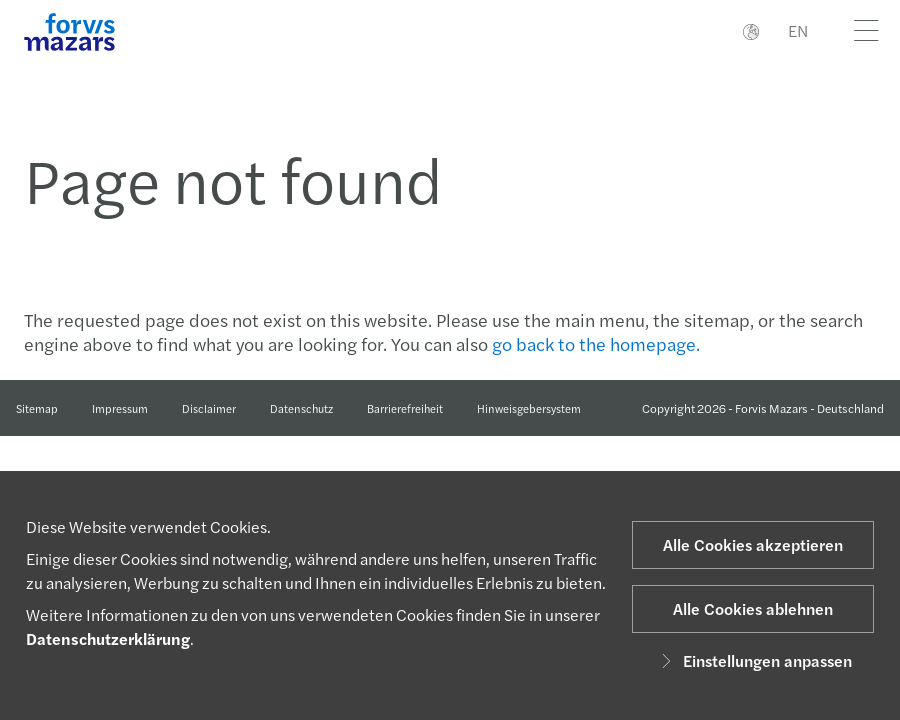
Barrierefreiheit (405, 408)
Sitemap (37, 408)
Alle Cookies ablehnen (753, 608)
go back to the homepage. (596, 343)
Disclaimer (209, 408)
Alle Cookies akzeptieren (753, 544)
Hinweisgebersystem (529, 408)
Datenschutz (301, 408)
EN (798, 30)
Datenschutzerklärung (108, 638)
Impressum (120, 408)
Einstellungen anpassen (753, 660)
